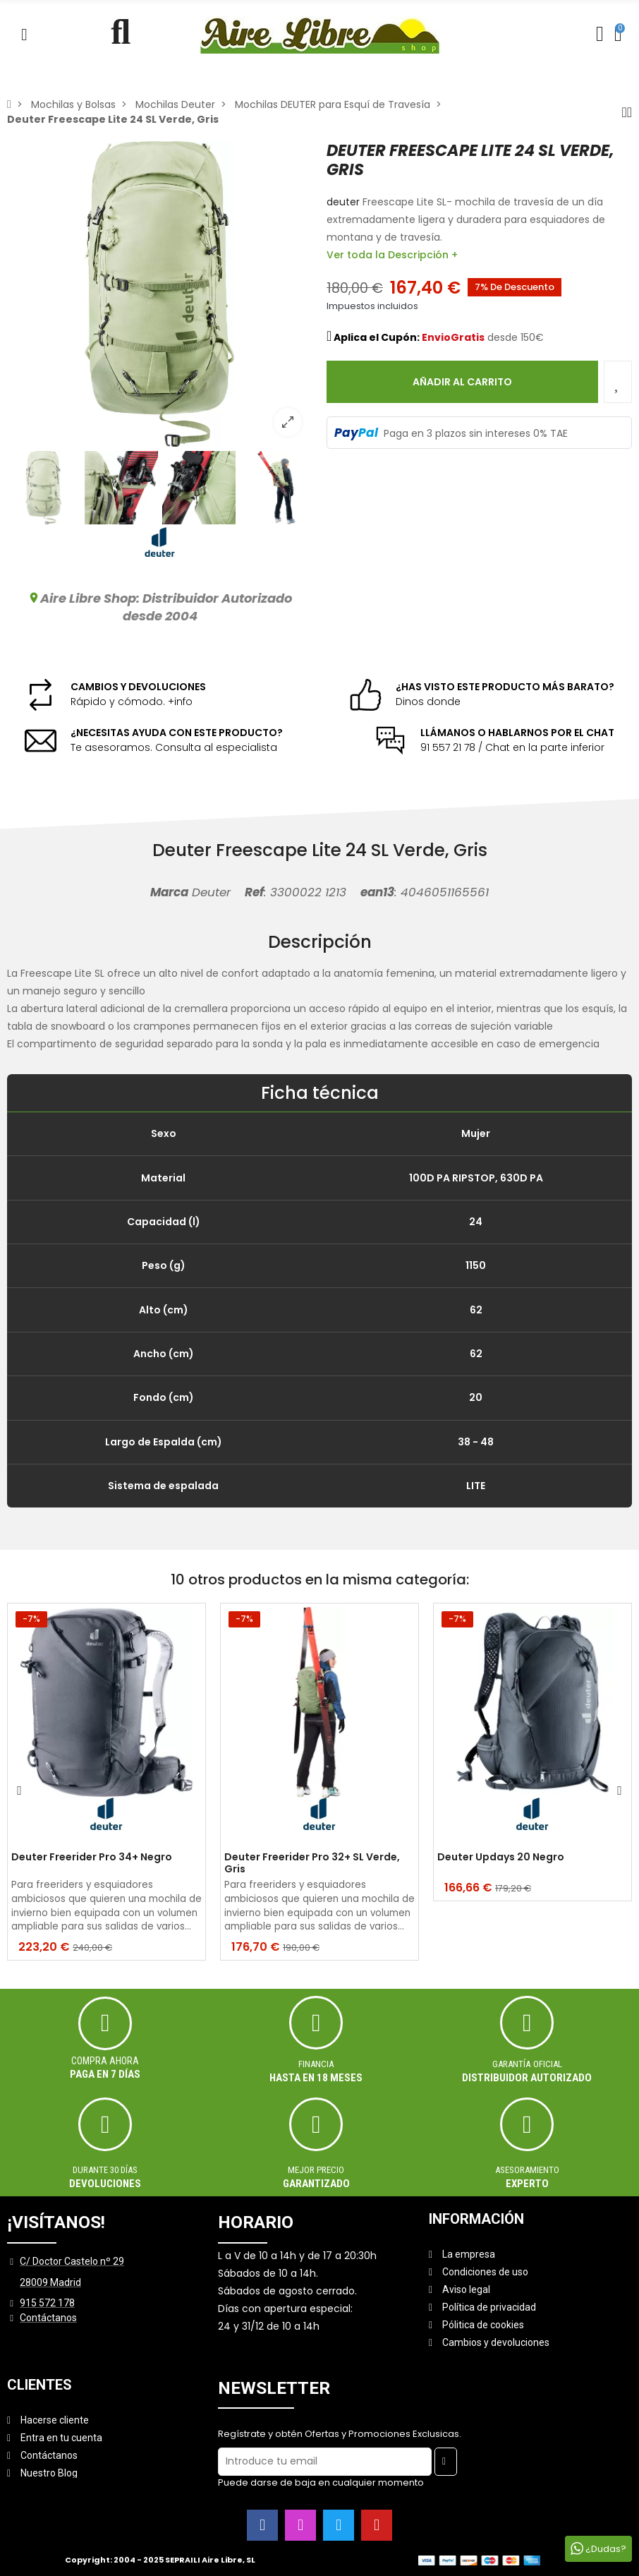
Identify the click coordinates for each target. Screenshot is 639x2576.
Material (163, 1178)
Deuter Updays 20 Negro (500, 1857)
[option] (159, 294)
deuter (343, 202)
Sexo (163, 1133)
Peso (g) (163, 1265)
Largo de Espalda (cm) (163, 1442)
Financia (316, 2064)
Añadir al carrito (462, 382)
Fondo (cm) (163, 1397)
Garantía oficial (527, 2064)
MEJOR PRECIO (316, 2170)
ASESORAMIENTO (527, 2170)
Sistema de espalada (163, 1486)
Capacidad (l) (163, 1222)
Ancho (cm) (163, 1354)
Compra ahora (105, 2060)
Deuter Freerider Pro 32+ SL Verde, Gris (312, 1863)
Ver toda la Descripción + (392, 255)
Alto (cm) (163, 1310)
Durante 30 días (105, 2170)
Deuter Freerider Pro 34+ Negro (91, 1857)
